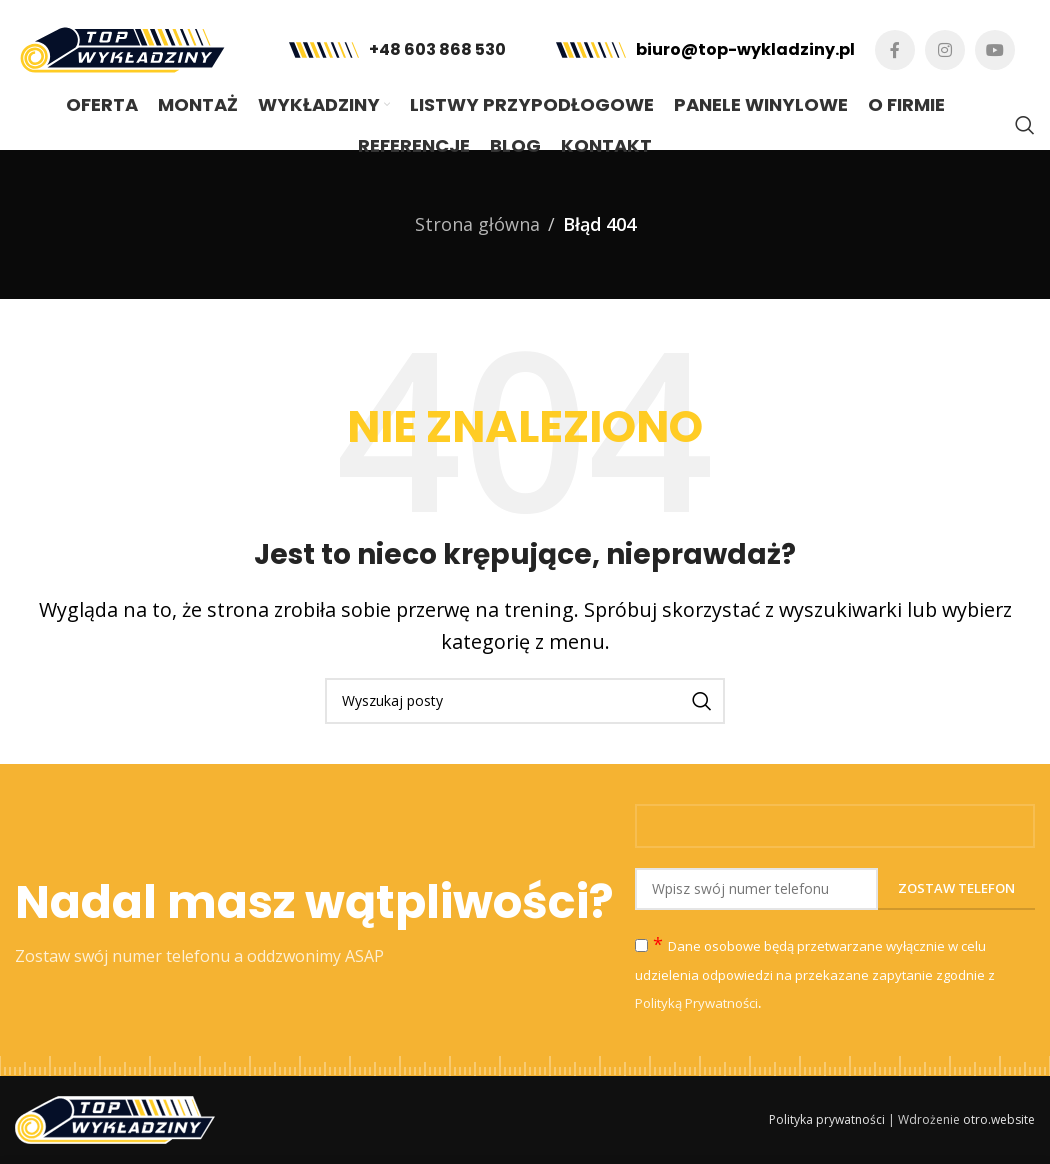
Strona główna (477, 224)
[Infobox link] (397, 50)
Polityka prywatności (827, 1119)
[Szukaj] (1025, 125)
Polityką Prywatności (696, 1003)
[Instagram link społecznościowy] (945, 50)
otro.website (999, 1119)
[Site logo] (122, 48)
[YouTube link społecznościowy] (995, 50)
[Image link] (115, 1118)
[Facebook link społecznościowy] (895, 50)
